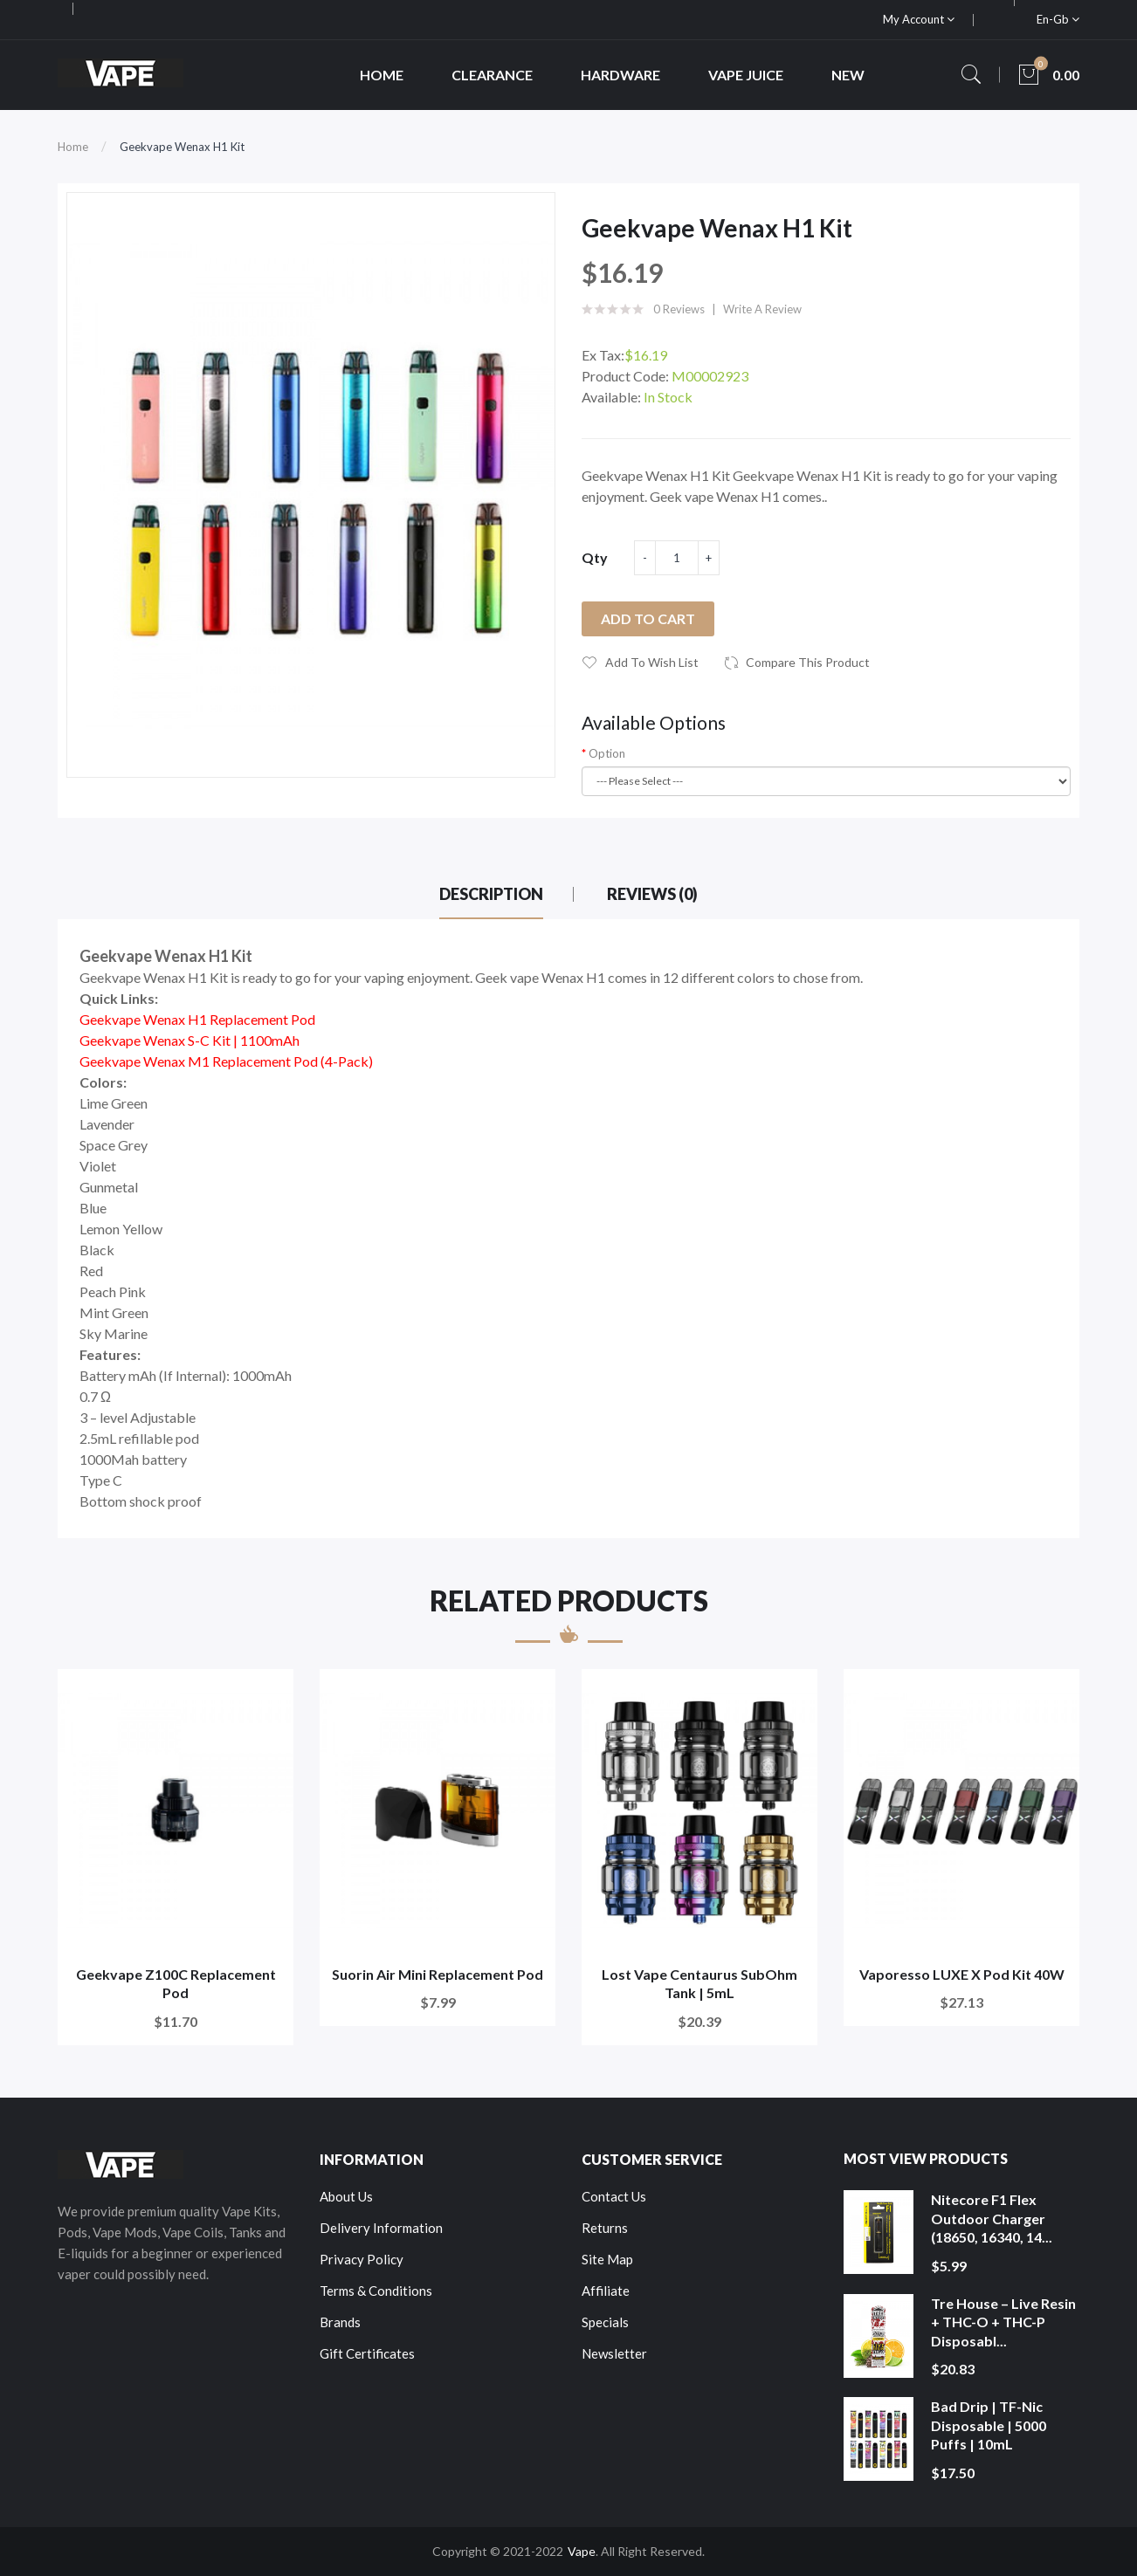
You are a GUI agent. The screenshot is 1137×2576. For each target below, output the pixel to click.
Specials (605, 2322)
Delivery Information (381, 2228)
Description (491, 893)
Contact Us (614, 2196)
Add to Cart (648, 618)
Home (73, 147)
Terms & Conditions (376, 2290)
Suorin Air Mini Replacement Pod (437, 1974)
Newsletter (614, 2353)
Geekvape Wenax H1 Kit (182, 147)
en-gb (1058, 19)
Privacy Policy (361, 2259)
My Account (918, 19)
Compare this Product (808, 662)
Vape (582, 2551)
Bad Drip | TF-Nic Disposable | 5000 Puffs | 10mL (988, 2425)
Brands (340, 2322)
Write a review (762, 309)
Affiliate (606, 2290)
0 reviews (679, 309)
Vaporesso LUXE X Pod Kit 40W (962, 1974)
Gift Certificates (367, 2353)
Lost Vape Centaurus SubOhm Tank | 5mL (699, 1984)
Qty (595, 557)
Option (607, 753)
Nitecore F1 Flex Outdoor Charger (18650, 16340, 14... (991, 2218)
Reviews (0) (652, 893)
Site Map (607, 2259)
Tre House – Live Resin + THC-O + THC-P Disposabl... (1003, 2322)
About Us (346, 2196)
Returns (605, 2228)
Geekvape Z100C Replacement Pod (176, 1984)
